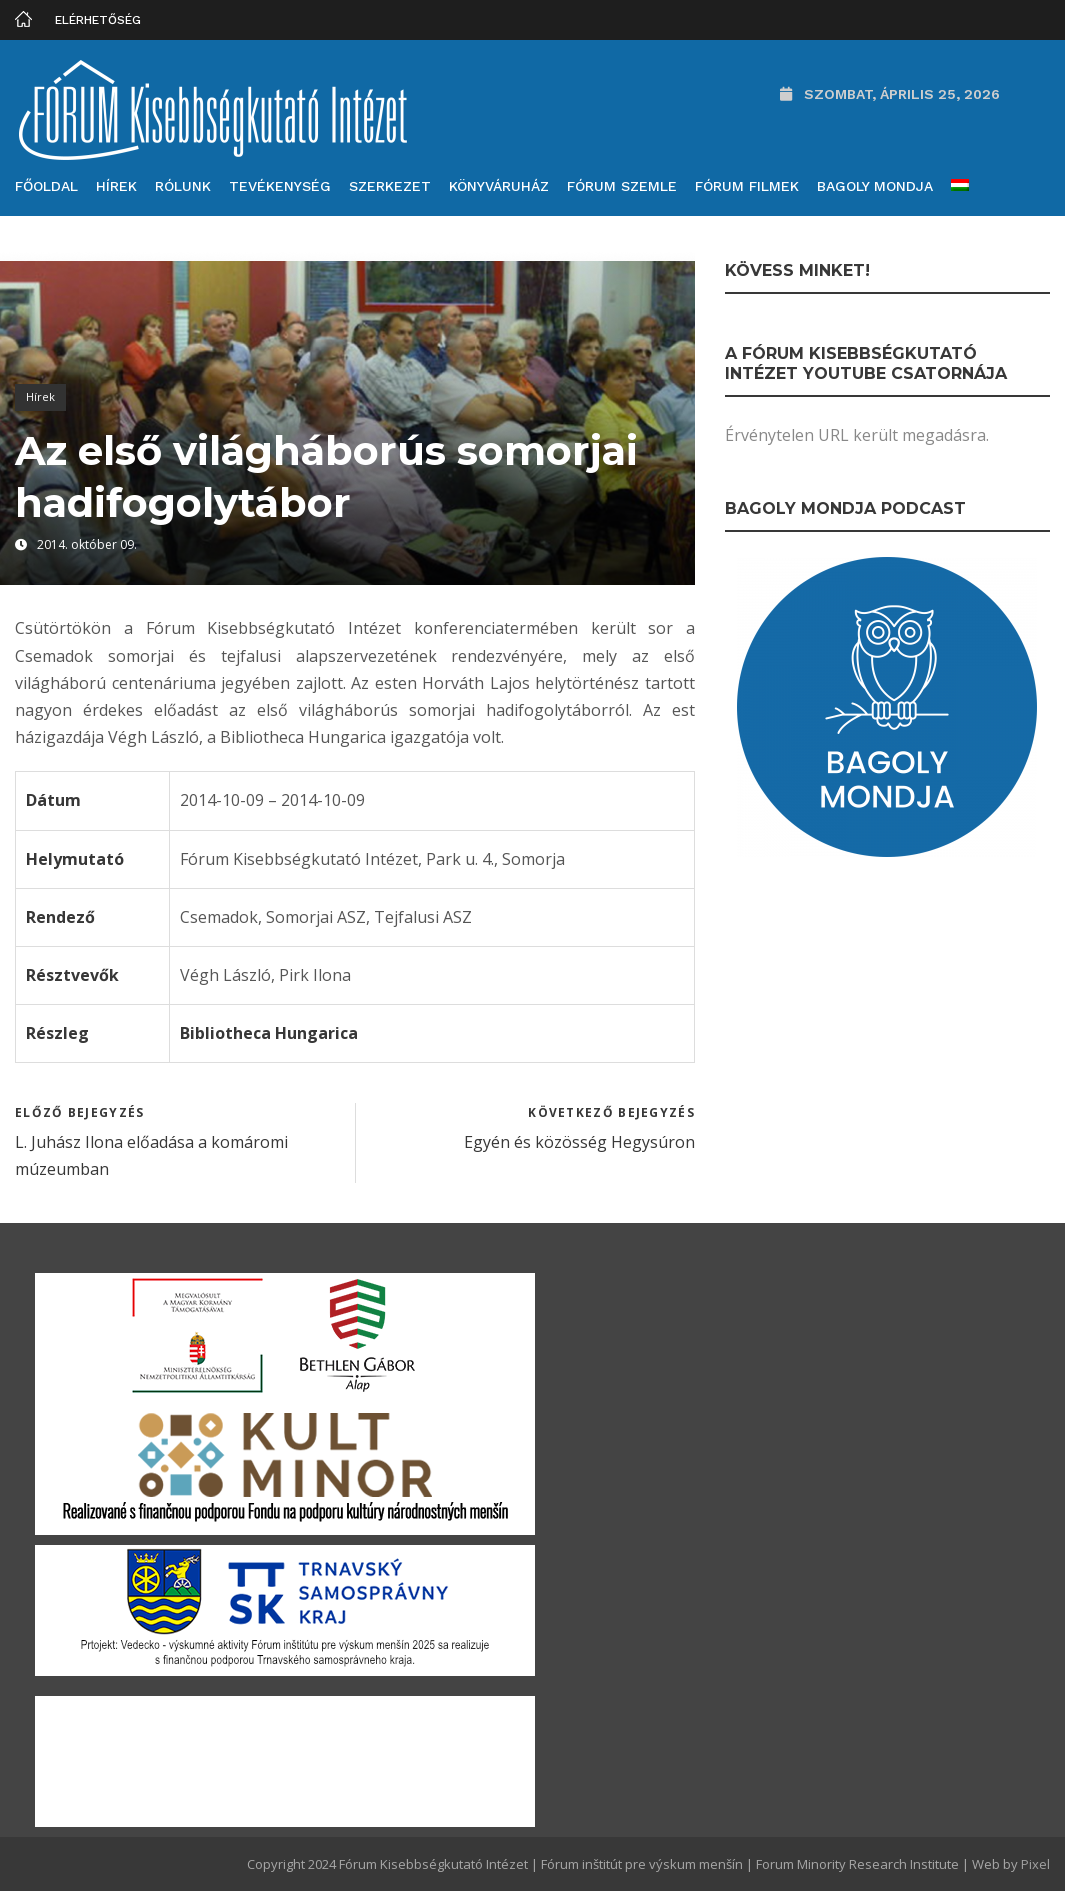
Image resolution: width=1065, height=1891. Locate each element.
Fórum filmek (747, 186)
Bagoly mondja (875, 186)
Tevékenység (280, 186)
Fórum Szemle (622, 186)
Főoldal (46, 186)
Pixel (1035, 1864)
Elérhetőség (98, 20)
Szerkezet (390, 186)
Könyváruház (499, 186)
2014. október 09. (87, 544)
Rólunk (183, 186)
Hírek (116, 186)
